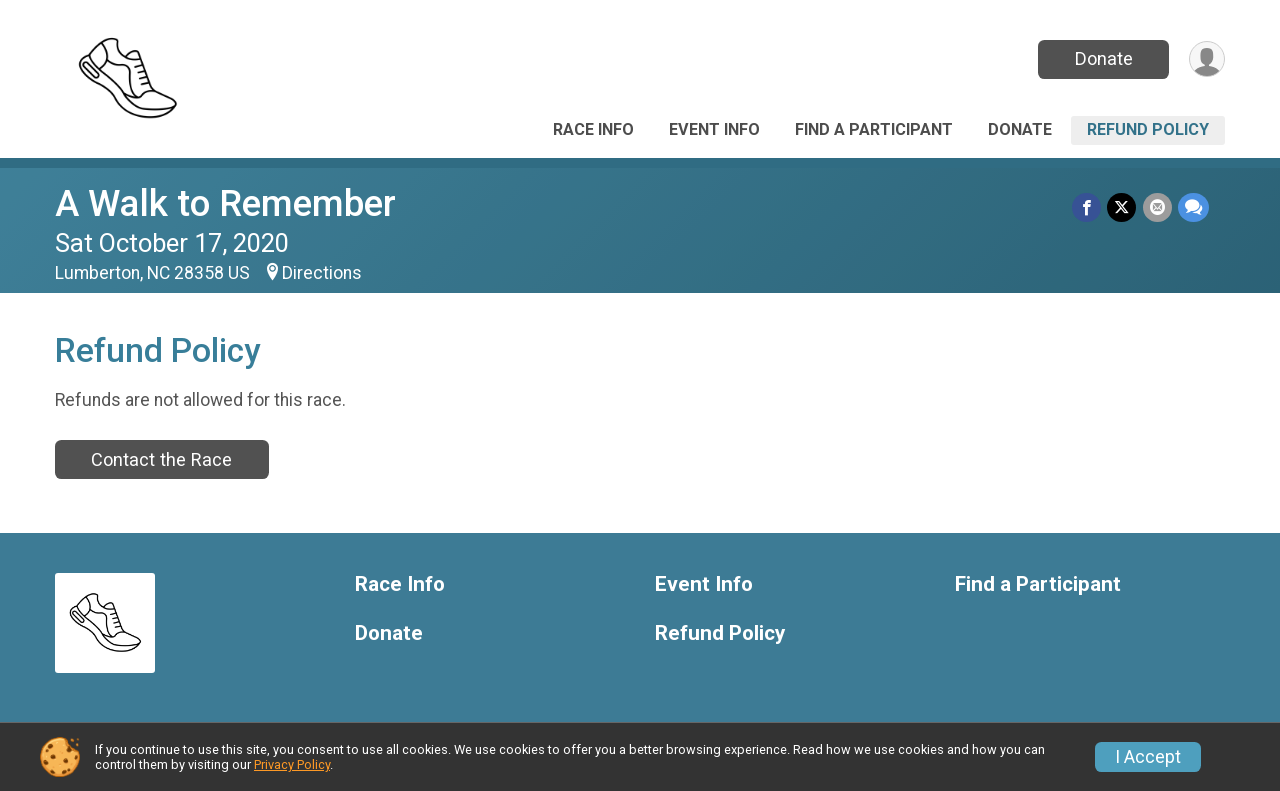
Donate (1103, 58)
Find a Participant (874, 129)
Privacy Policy (292, 764)
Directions (322, 273)
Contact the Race (161, 459)
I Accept (1148, 757)
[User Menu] (1206, 59)
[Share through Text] (1193, 207)
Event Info (714, 129)
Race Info (593, 129)
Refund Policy (1148, 129)
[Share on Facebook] (1087, 207)
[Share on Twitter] (1122, 207)
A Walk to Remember (225, 203)
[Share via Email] (1157, 207)
